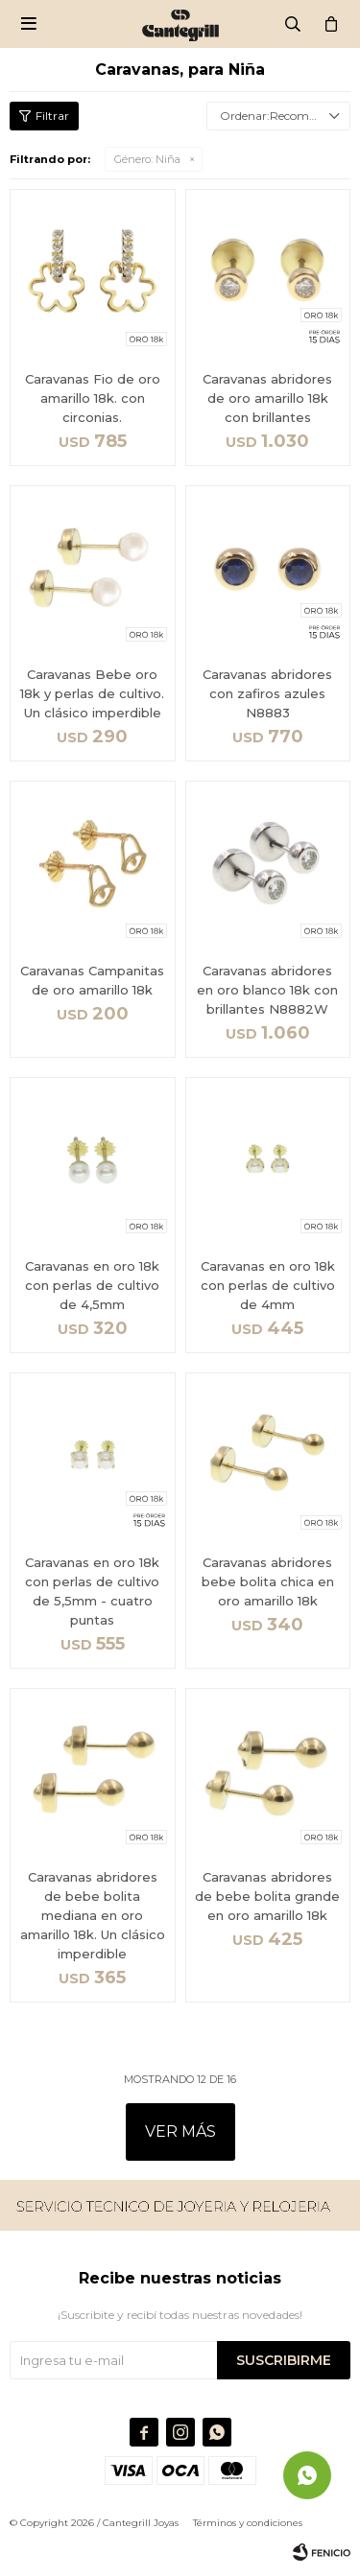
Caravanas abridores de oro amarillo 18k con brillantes (267, 398)
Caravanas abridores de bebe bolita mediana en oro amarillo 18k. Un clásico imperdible (92, 1915)
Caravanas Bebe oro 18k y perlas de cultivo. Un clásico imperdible (92, 693)
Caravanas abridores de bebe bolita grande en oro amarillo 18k (267, 1896)
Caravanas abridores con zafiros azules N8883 (267, 693)
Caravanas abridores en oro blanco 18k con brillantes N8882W (267, 990)
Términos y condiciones (247, 2523)
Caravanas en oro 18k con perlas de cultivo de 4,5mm (92, 1285)
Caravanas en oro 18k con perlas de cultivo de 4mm (268, 1285)
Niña (147, 159)
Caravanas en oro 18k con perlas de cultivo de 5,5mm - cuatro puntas (92, 1591)
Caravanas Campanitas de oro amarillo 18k (92, 980)
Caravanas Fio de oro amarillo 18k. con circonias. (92, 398)
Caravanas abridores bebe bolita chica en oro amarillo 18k (268, 1581)
